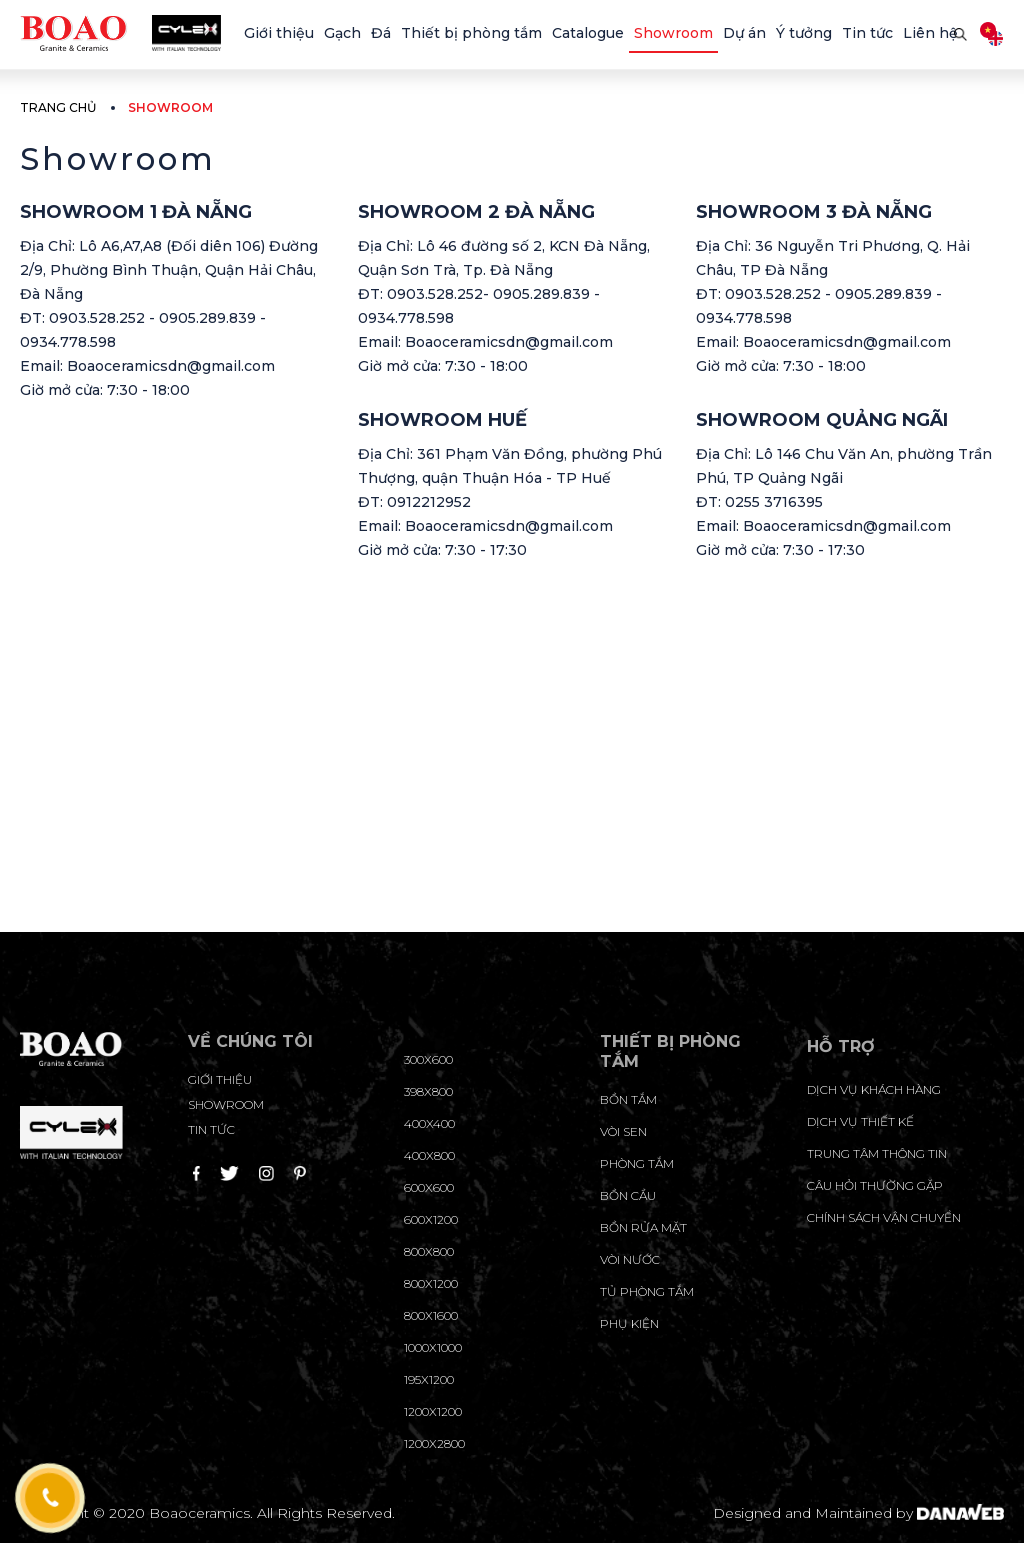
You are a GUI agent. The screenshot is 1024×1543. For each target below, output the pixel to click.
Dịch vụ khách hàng (874, 1089)
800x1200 (431, 1283)
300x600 (428, 1059)
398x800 (428, 1091)
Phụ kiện (629, 1323)
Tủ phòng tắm (647, 1291)
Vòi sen (623, 1131)
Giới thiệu (220, 1079)
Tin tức (211, 1129)
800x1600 (431, 1315)
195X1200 (429, 1379)
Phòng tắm (637, 1163)
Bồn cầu (628, 1195)
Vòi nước (630, 1259)
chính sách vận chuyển (884, 1217)
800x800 (429, 1251)
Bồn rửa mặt (643, 1227)
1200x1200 (433, 1411)
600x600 (429, 1187)
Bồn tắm (628, 1099)
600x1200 (431, 1219)
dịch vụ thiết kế (860, 1121)
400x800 (429, 1155)
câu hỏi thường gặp (875, 1185)
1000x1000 (433, 1347)
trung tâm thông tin (877, 1153)
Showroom (226, 1104)
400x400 (429, 1123)
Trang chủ (58, 107)
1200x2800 (434, 1443)
